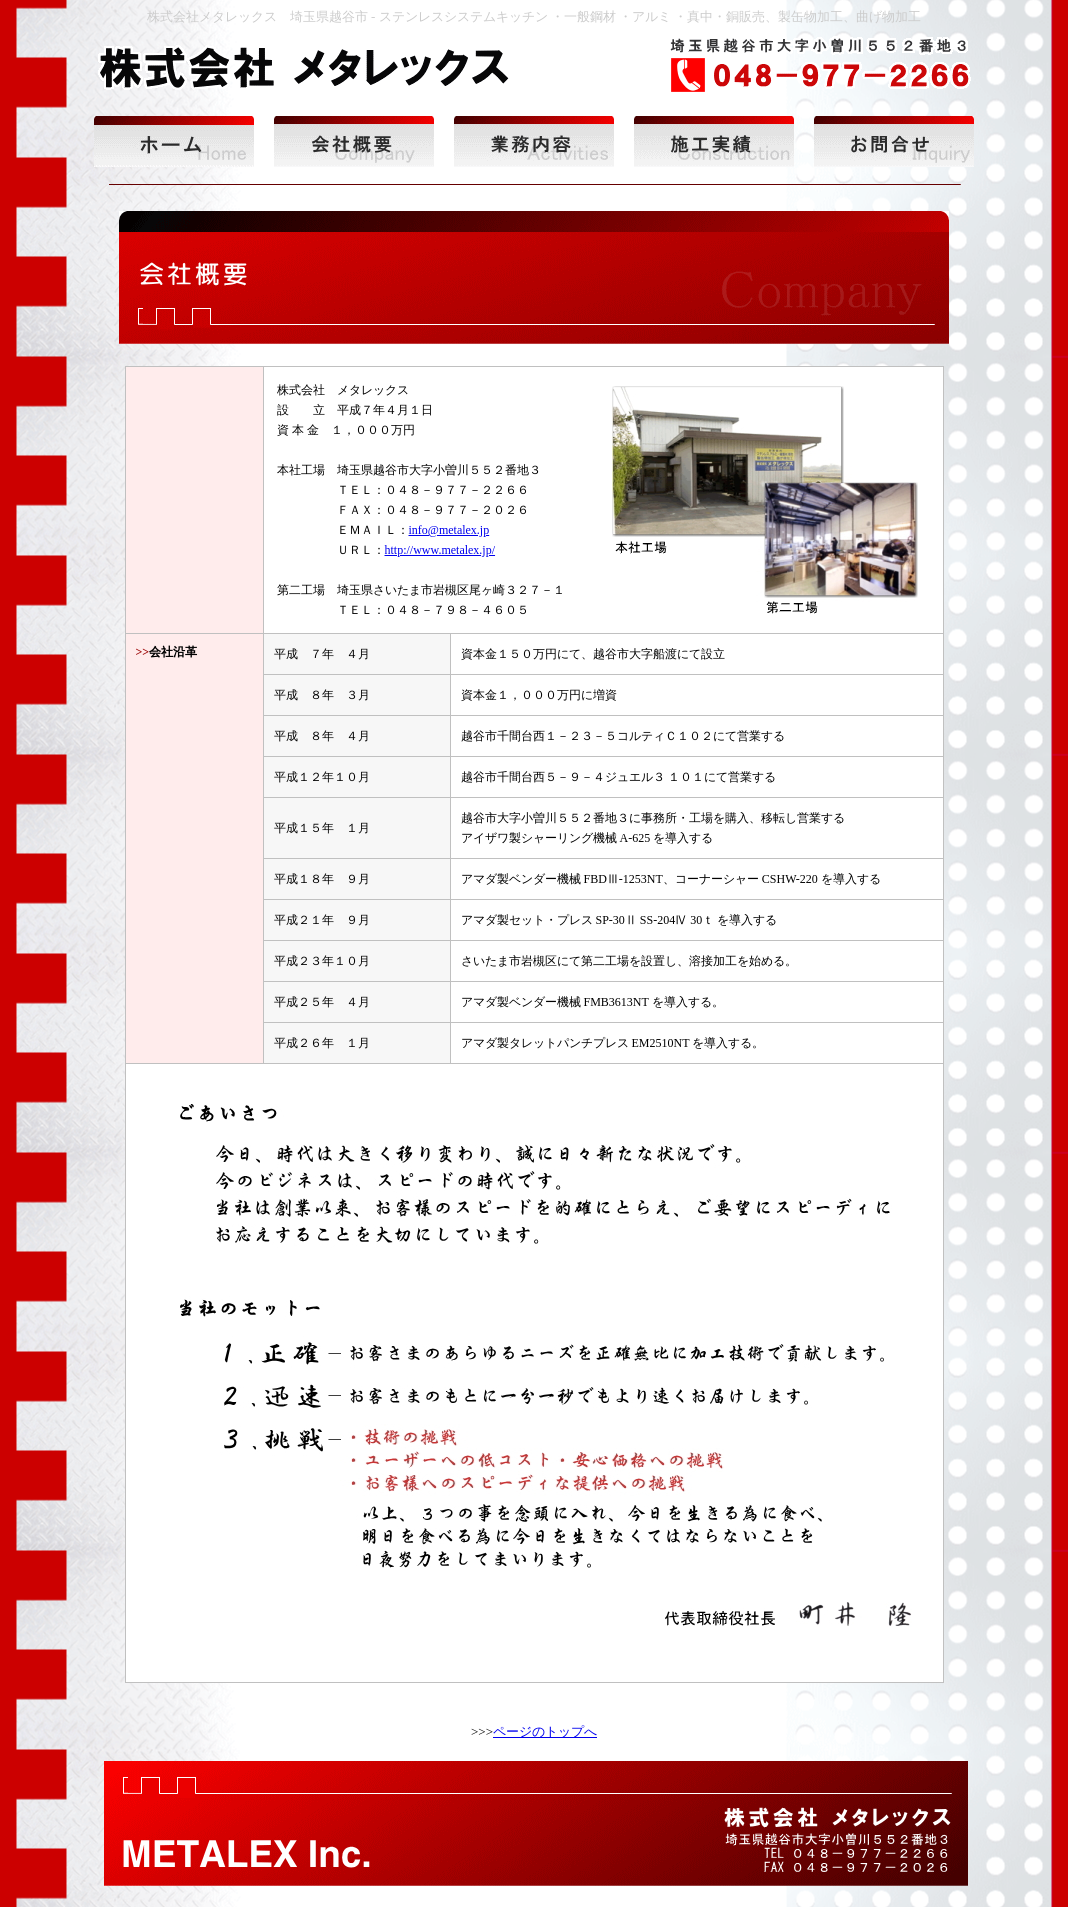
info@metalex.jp (449, 530)
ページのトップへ (545, 1731)
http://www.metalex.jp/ (440, 550)
